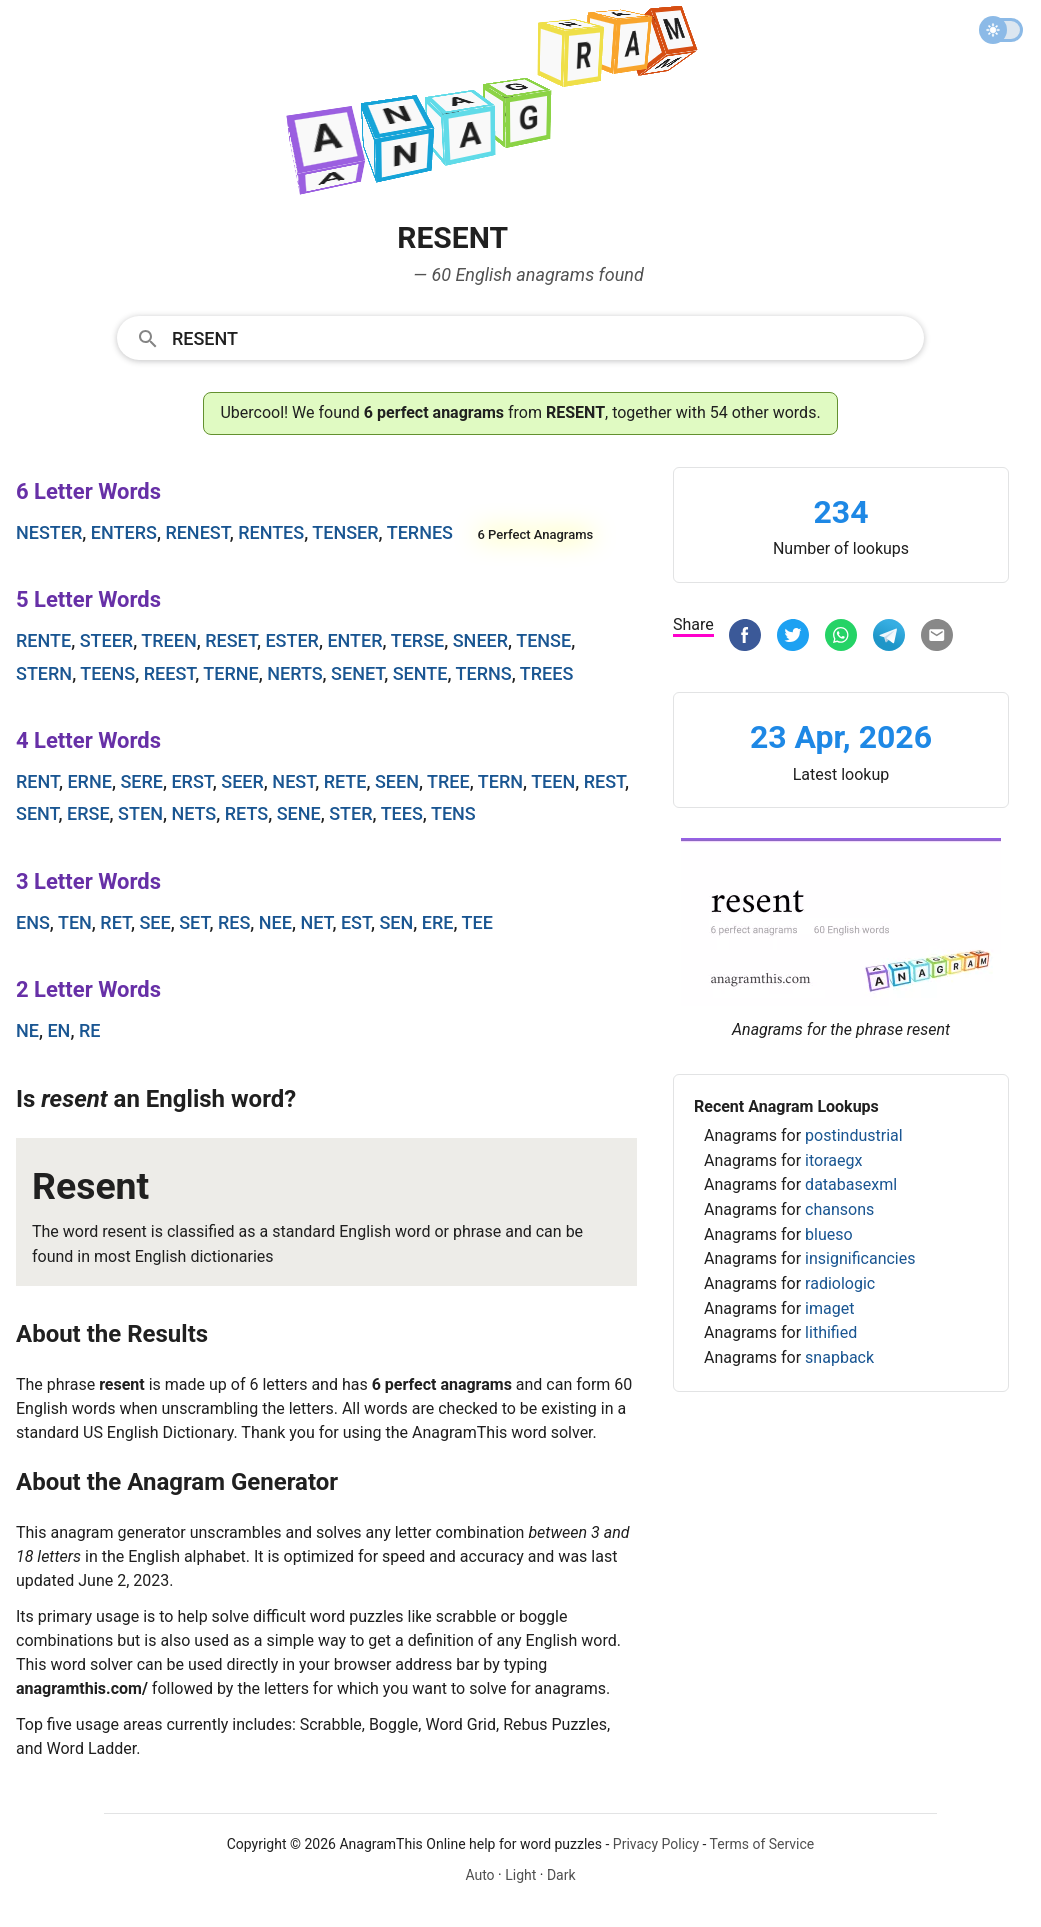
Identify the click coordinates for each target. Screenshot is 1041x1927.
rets (246, 813)
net (316, 922)
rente (43, 640)
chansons (839, 1209)
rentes (271, 532)
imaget (829, 1308)
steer (107, 640)
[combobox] (520, 337)
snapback (839, 1357)
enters (124, 532)
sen (396, 922)
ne (27, 1030)
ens (33, 922)
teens (107, 673)
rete (345, 781)
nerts (294, 673)
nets (193, 813)
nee (275, 922)
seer (242, 781)
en (58, 1030)
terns (484, 673)
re (90, 1030)
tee (477, 922)
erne (89, 781)
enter (354, 640)
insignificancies (860, 1258)
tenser (345, 532)
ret (115, 922)
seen (397, 781)
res (234, 922)
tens (453, 813)
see (154, 922)
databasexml (851, 1184)
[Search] (541, 337)
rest (604, 781)
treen (168, 640)
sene (299, 813)
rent (37, 781)
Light (520, 1875)
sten (140, 813)
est (356, 922)
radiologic (840, 1283)
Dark (561, 1875)
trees (547, 673)
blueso (829, 1234)
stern (44, 673)
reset (231, 640)
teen (553, 781)
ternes (420, 532)
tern (500, 781)
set (194, 922)
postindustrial (854, 1135)
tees (402, 813)
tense (543, 640)
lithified (831, 1332)
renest (197, 532)
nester (49, 532)
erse (88, 813)
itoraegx (833, 1160)
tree (448, 781)
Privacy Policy (656, 1844)
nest (293, 781)
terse (418, 640)
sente (420, 673)
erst (191, 781)
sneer (480, 640)
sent (37, 813)
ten (75, 922)
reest (170, 673)
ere (438, 922)
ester (292, 640)
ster (350, 813)
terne (230, 673)
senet (357, 673)
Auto (479, 1875)
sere (141, 781)
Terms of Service (762, 1844)
